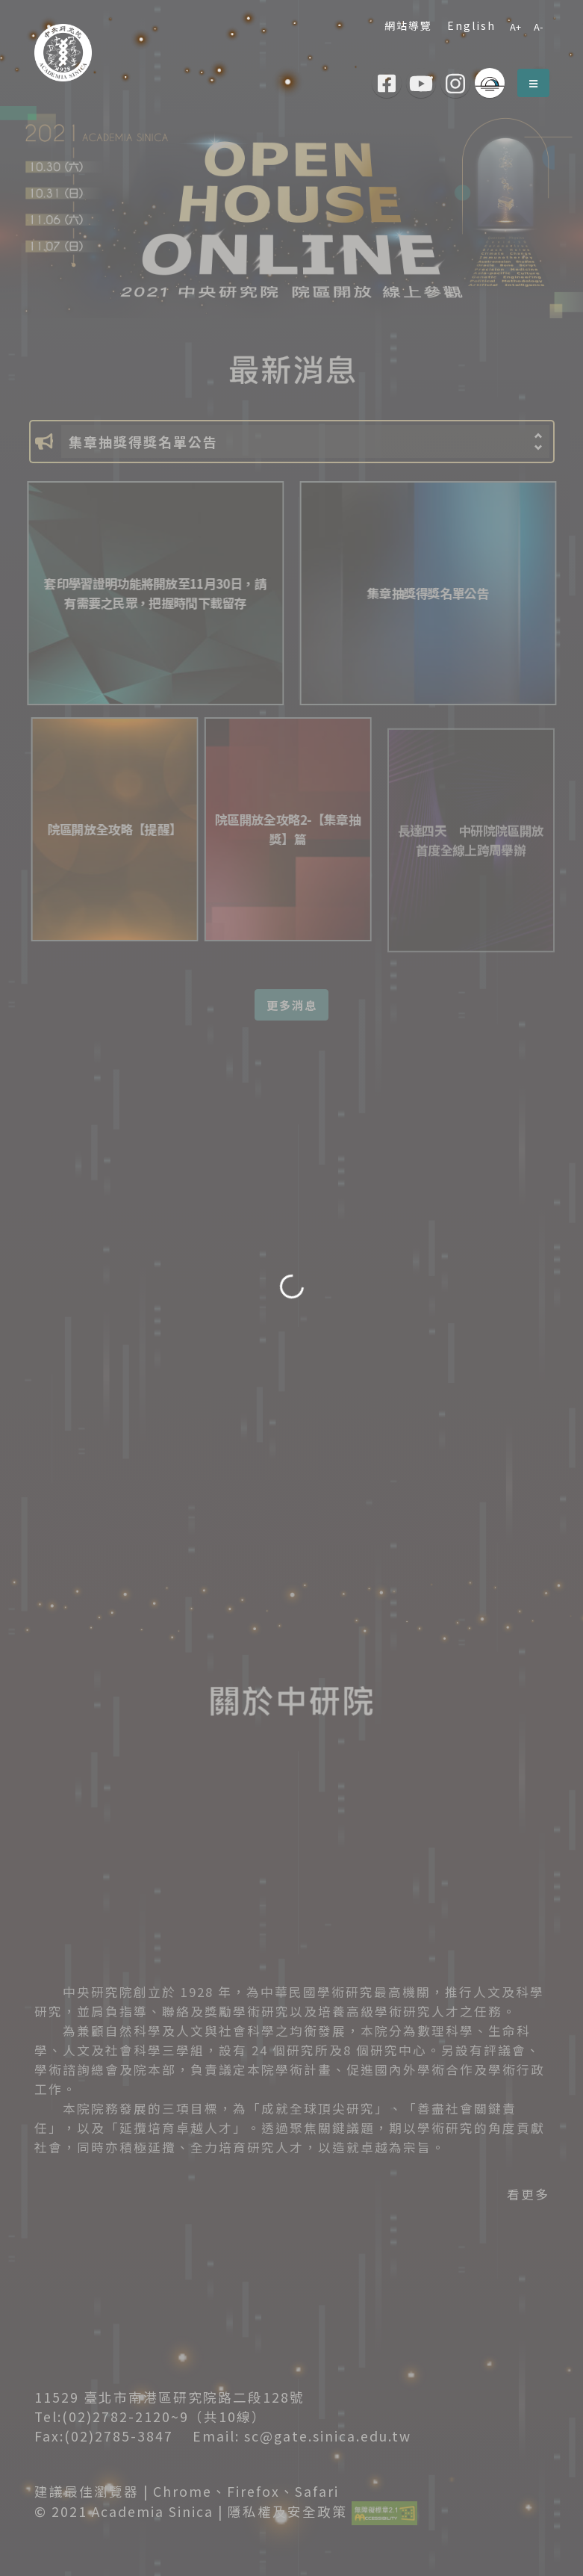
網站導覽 (404, 25)
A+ (515, 26)
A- (538, 26)
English (468, 25)
